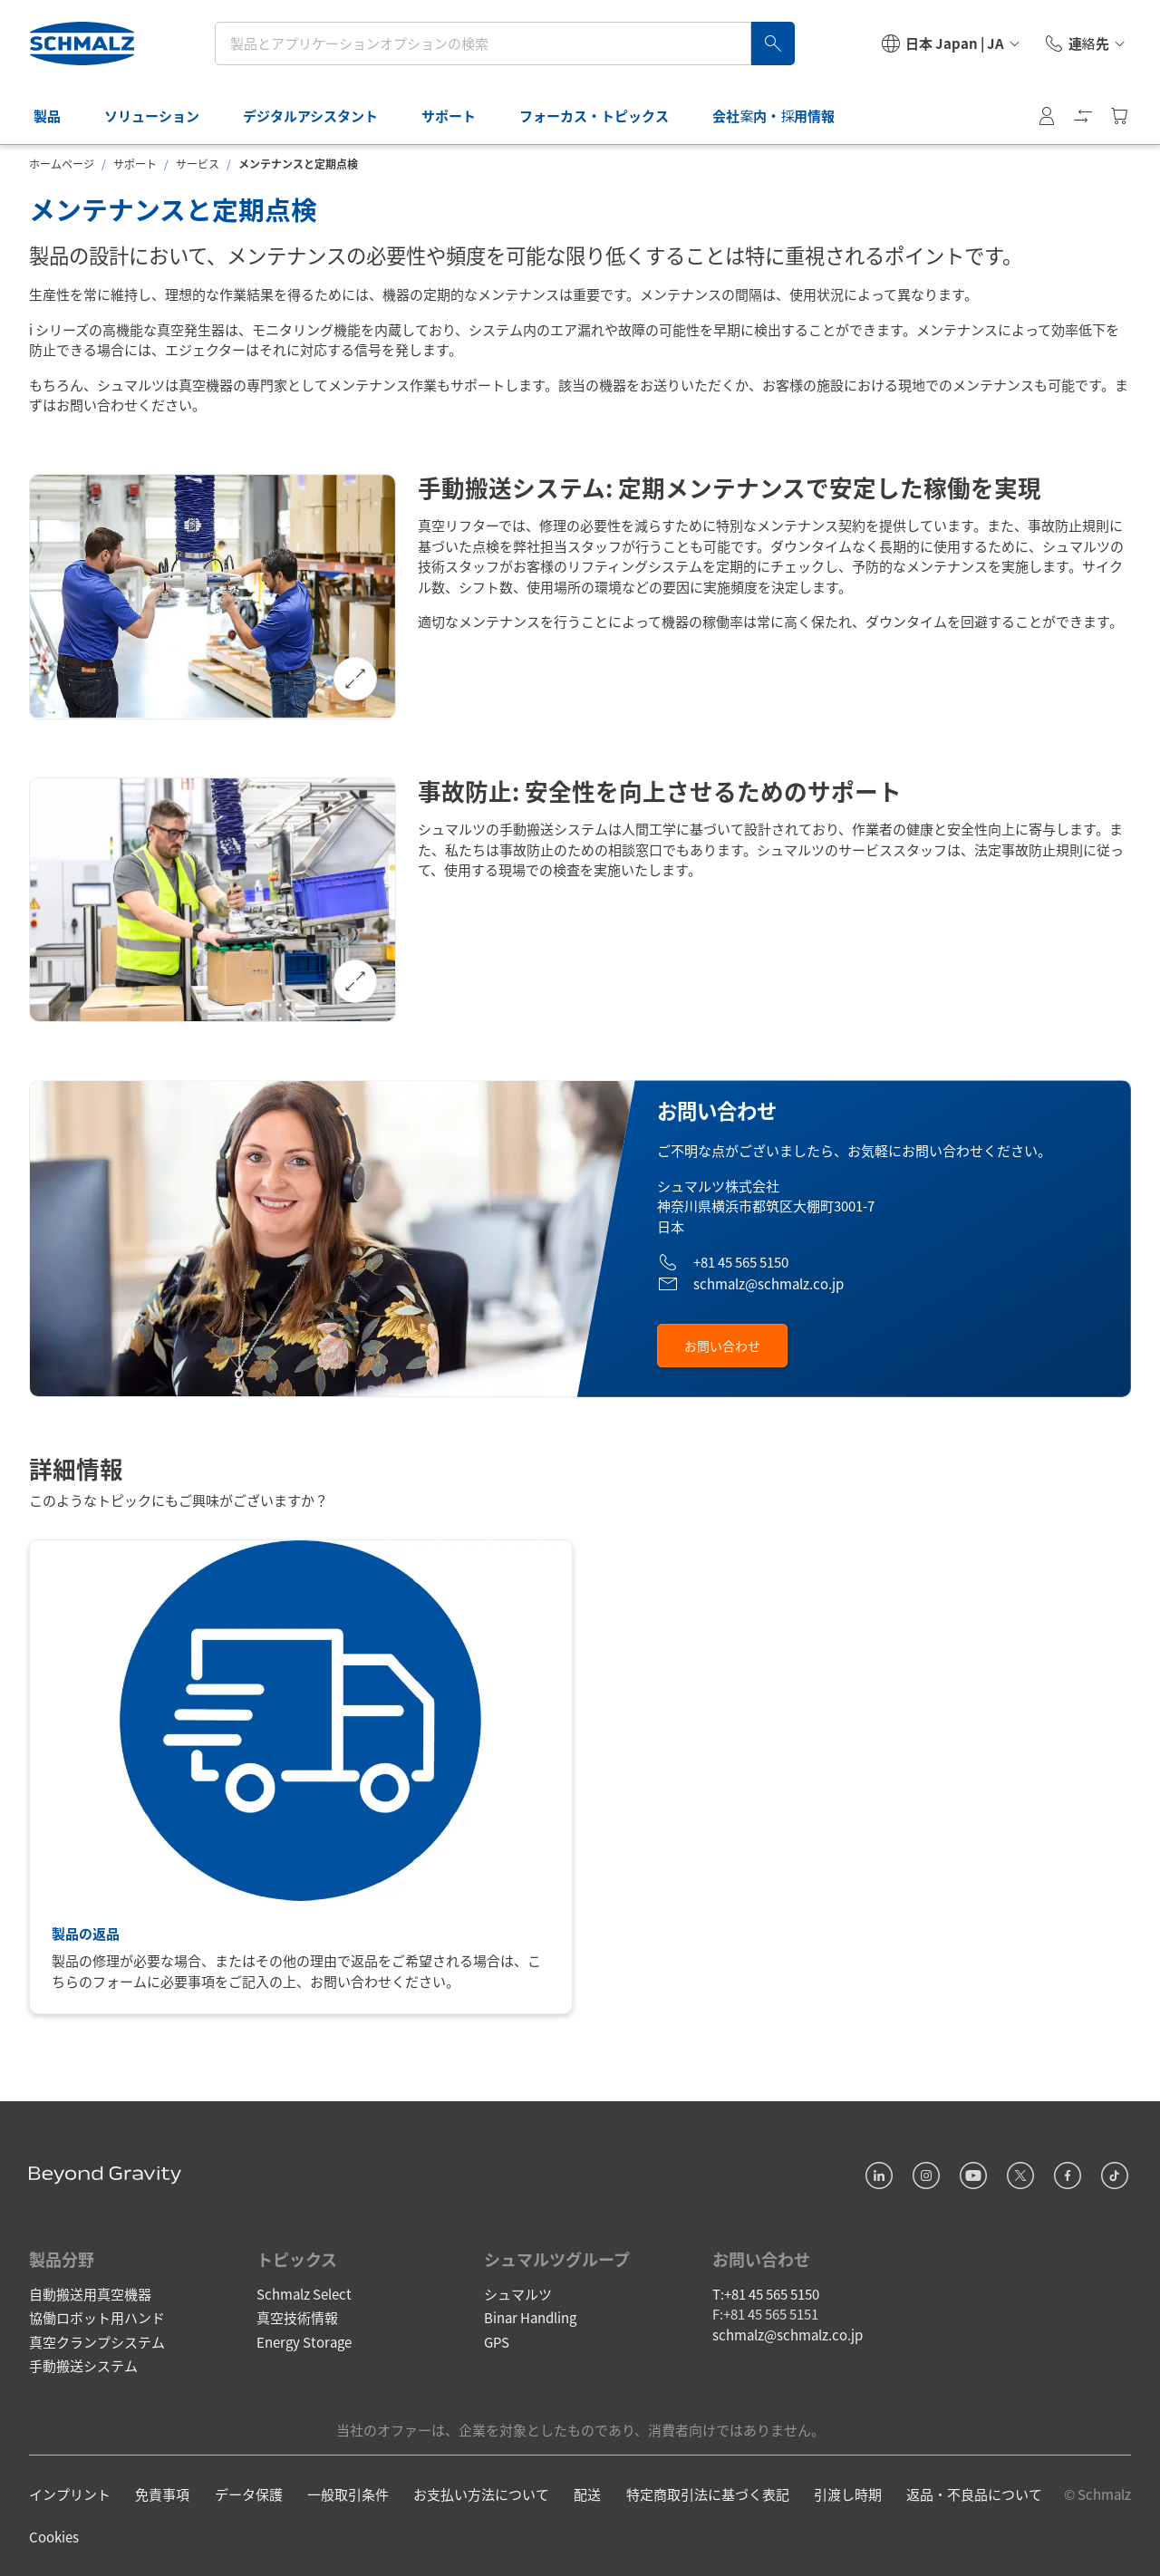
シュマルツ (518, 2293)
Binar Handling (530, 2317)
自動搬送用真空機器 (90, 2293)
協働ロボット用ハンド (97, 2317)
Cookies (54, 2536)
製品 (57, 115)
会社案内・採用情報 (783, 115)
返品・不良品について (974, 2494)
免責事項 (162, 2494)
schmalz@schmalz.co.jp (787, 2334)
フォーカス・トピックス (604, 115)
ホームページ (61, 163)
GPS (496, 2341)
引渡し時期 (848, 2494)
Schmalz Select (304, 2293)
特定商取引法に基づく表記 (707, 2494)
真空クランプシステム (97, 2341)
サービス (197, 163)
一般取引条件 (348, 2494)
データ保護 (249, 2494)
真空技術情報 (297, 2317)
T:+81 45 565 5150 (765, 2293)
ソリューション (161, 115)
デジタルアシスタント (320, 115)
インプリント (70, 2494)
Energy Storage (304, 2341)
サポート (458, 115)
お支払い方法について (481, 2494)
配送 (587, 2494)
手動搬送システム (83, 2365)
